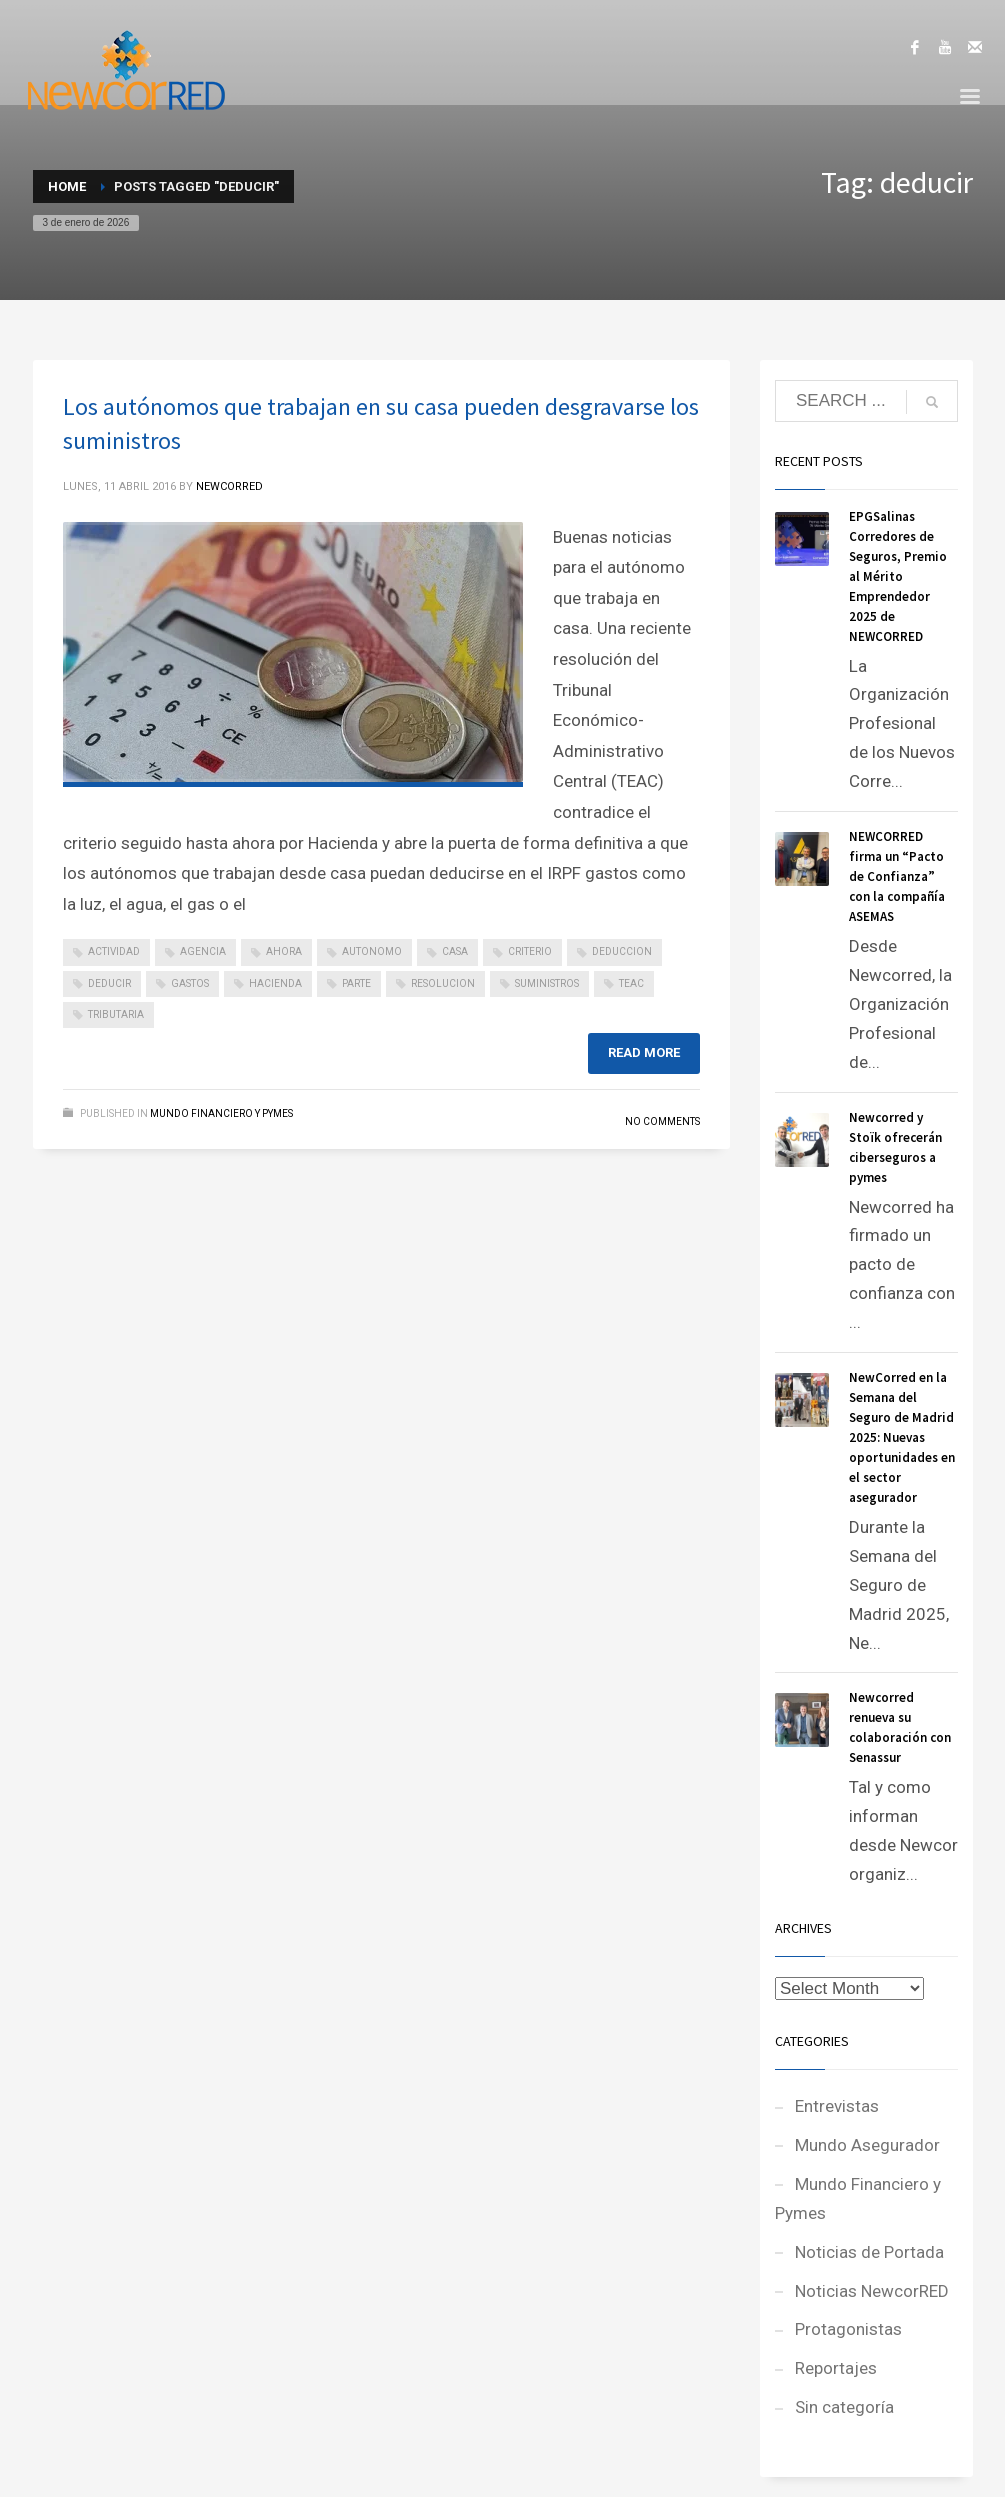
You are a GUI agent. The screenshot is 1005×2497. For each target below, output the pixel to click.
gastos (190, 983)
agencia (203, 951)
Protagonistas (848, 2329)
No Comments (662, 1121)
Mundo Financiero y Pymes (221, 1113)
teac (631, 983)
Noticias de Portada (869, 2252)
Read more (644, 1052)
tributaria (116, 1014)
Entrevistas (837, 2106)
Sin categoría (844, 2407)
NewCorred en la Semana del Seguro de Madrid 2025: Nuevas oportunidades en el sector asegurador (902, 1437)
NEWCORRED (229, 486)
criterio (530, 951)
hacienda (275, 983)
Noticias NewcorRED (872, 2291)
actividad (114, 951)
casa (455, 951)
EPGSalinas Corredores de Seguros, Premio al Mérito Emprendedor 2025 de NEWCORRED (898, 576)
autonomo (372, 951)
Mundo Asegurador (867, 2145)
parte (356, 983)
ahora (284, 951)
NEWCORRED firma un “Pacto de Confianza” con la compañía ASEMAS (897, 876)
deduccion (622, 951)
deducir (109, 983)
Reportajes (836, 2368)
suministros (547, 983)
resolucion (443, 983)
